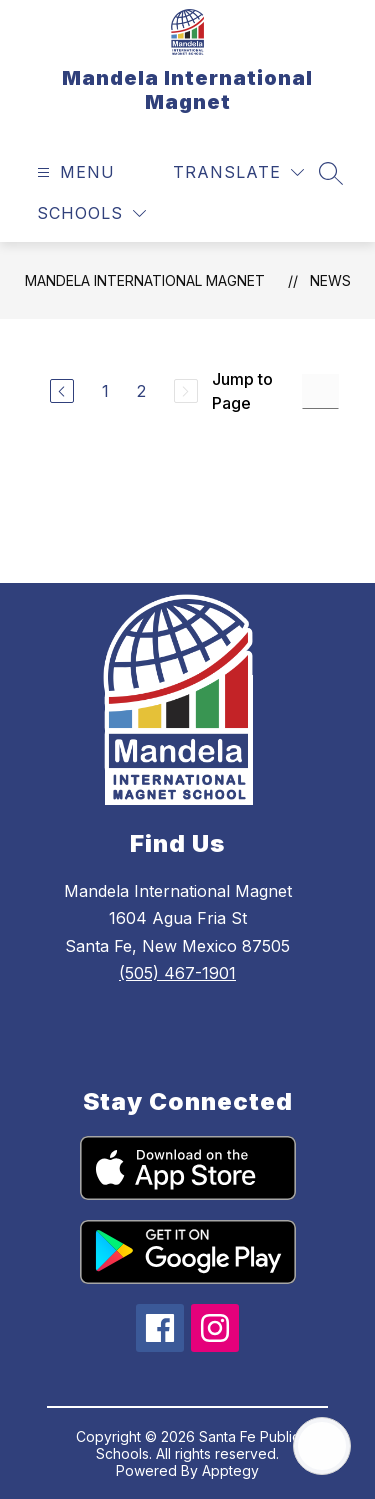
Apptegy (230, 1470)
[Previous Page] (62, 391)
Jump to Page (242, 391)
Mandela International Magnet (145, 280)
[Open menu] (73, 172)
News (330, 280)
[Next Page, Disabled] (186, 391)
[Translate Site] (238, 172)
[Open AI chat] (322, 1446)
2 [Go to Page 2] (141, 391)
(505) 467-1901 (177, 973)
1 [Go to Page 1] (105, 391)
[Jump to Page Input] (320, 391)
